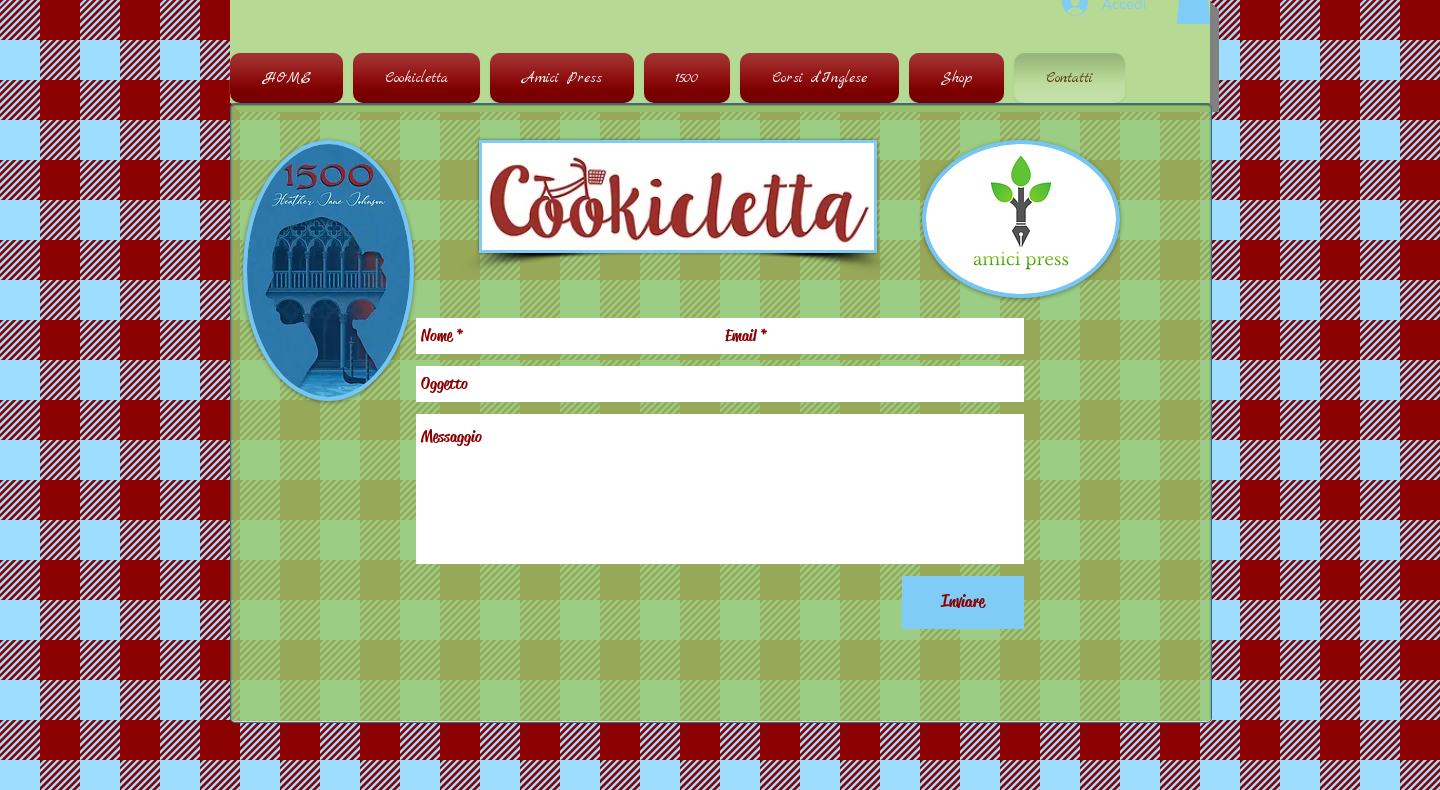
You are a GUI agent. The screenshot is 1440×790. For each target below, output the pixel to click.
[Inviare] (963, 602)
